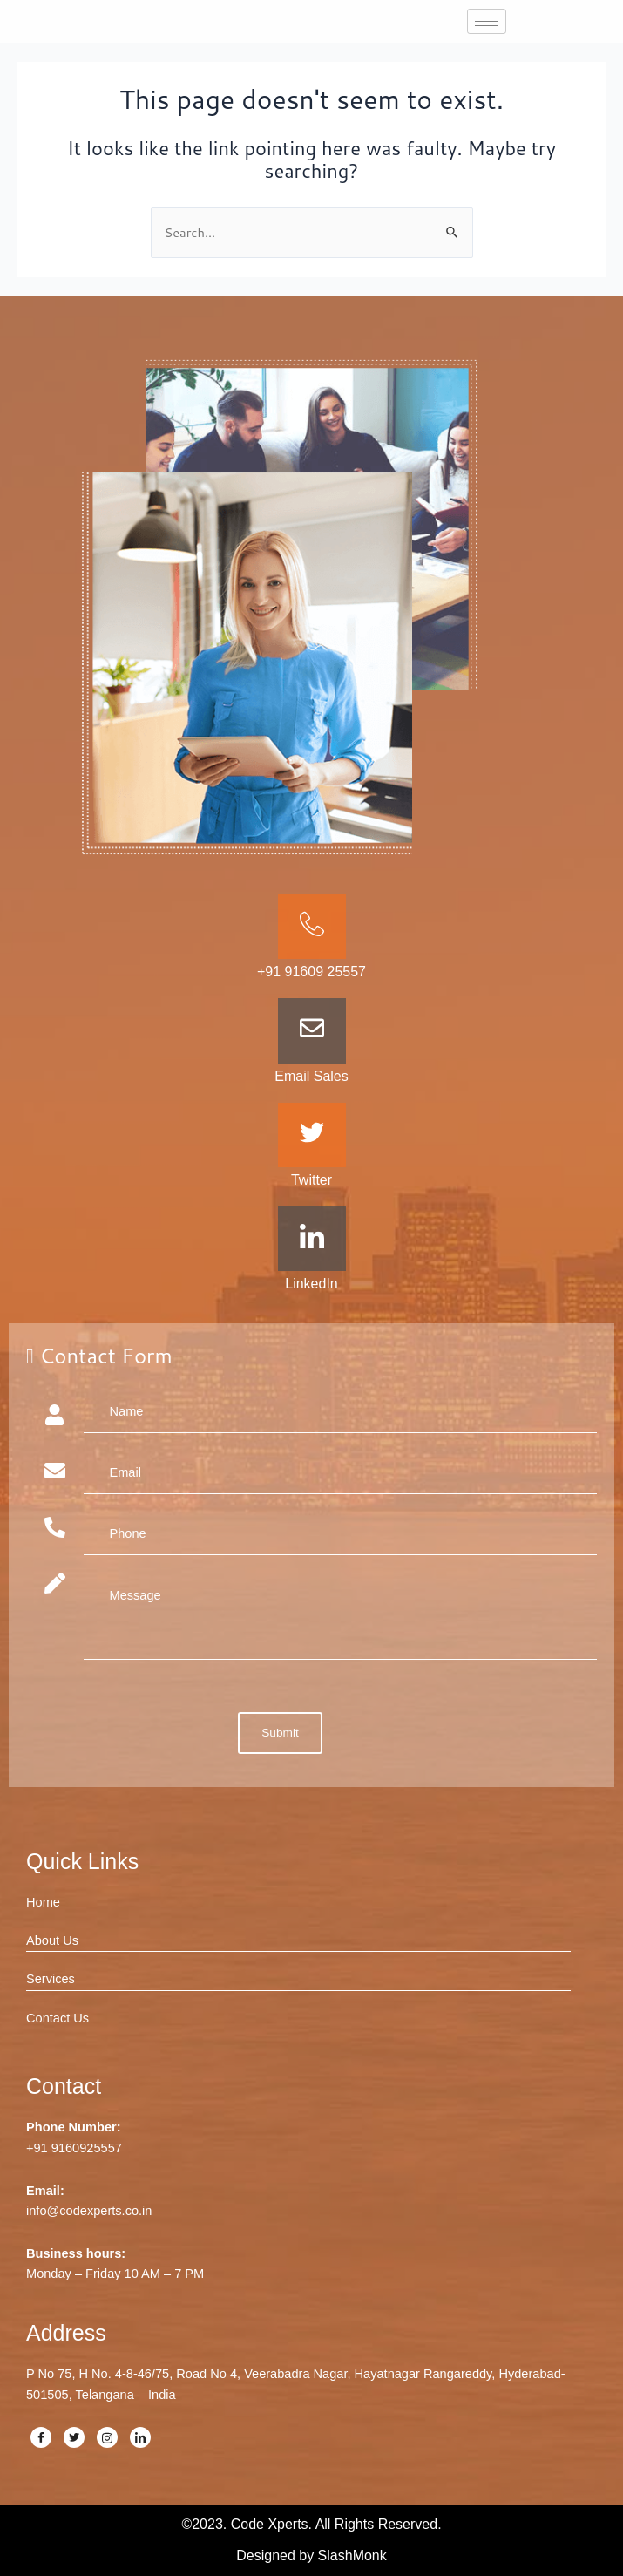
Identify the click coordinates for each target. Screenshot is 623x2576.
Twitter (311, 1179)
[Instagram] (107, 2437)
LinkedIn (311, 1283)
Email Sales (311, 1076)
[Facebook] (40, 2437)
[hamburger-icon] (486, 21)
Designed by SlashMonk (311, 2555)
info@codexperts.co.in (89, 2211)
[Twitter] (74, 2437)
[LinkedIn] (140, 2437)
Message (341, 1616)
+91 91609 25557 (311, 971)
